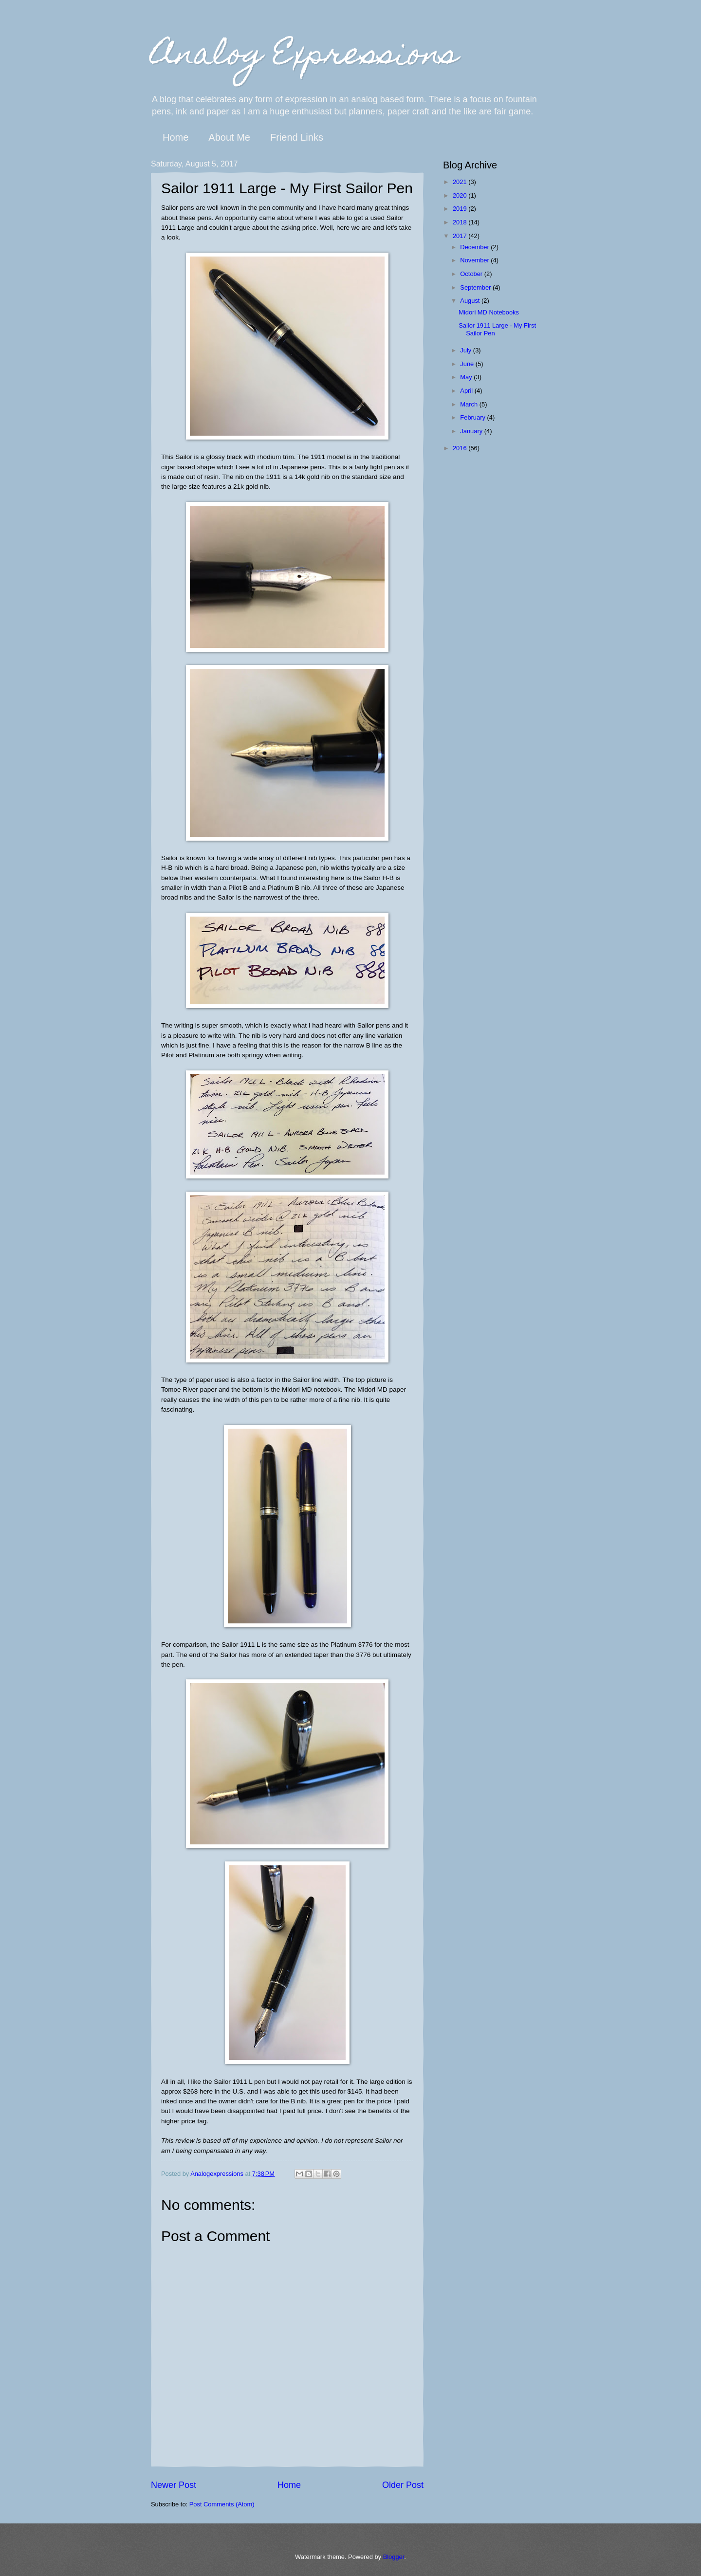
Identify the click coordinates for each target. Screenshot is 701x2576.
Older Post (403, 2485)
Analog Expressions (304, 56)
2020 (460, 195)
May (467, 377)
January (472, 431)
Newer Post (173, 2485)
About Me (229, 137)
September (476, 287)
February (473, 417)
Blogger (394, 2556)
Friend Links (296, 137)
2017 (460, 235)
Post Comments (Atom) (222, 2504)
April (467, 390)
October (472, 273)
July (466, 350)
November (475, 260)
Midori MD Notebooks (489, 312)
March (469, 404)
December (475, 247)
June (468, 364)
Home (175, 137)
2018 (460, 222)
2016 (460, 448)
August (470, 300)
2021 (460, 181)
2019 (460, 208)
